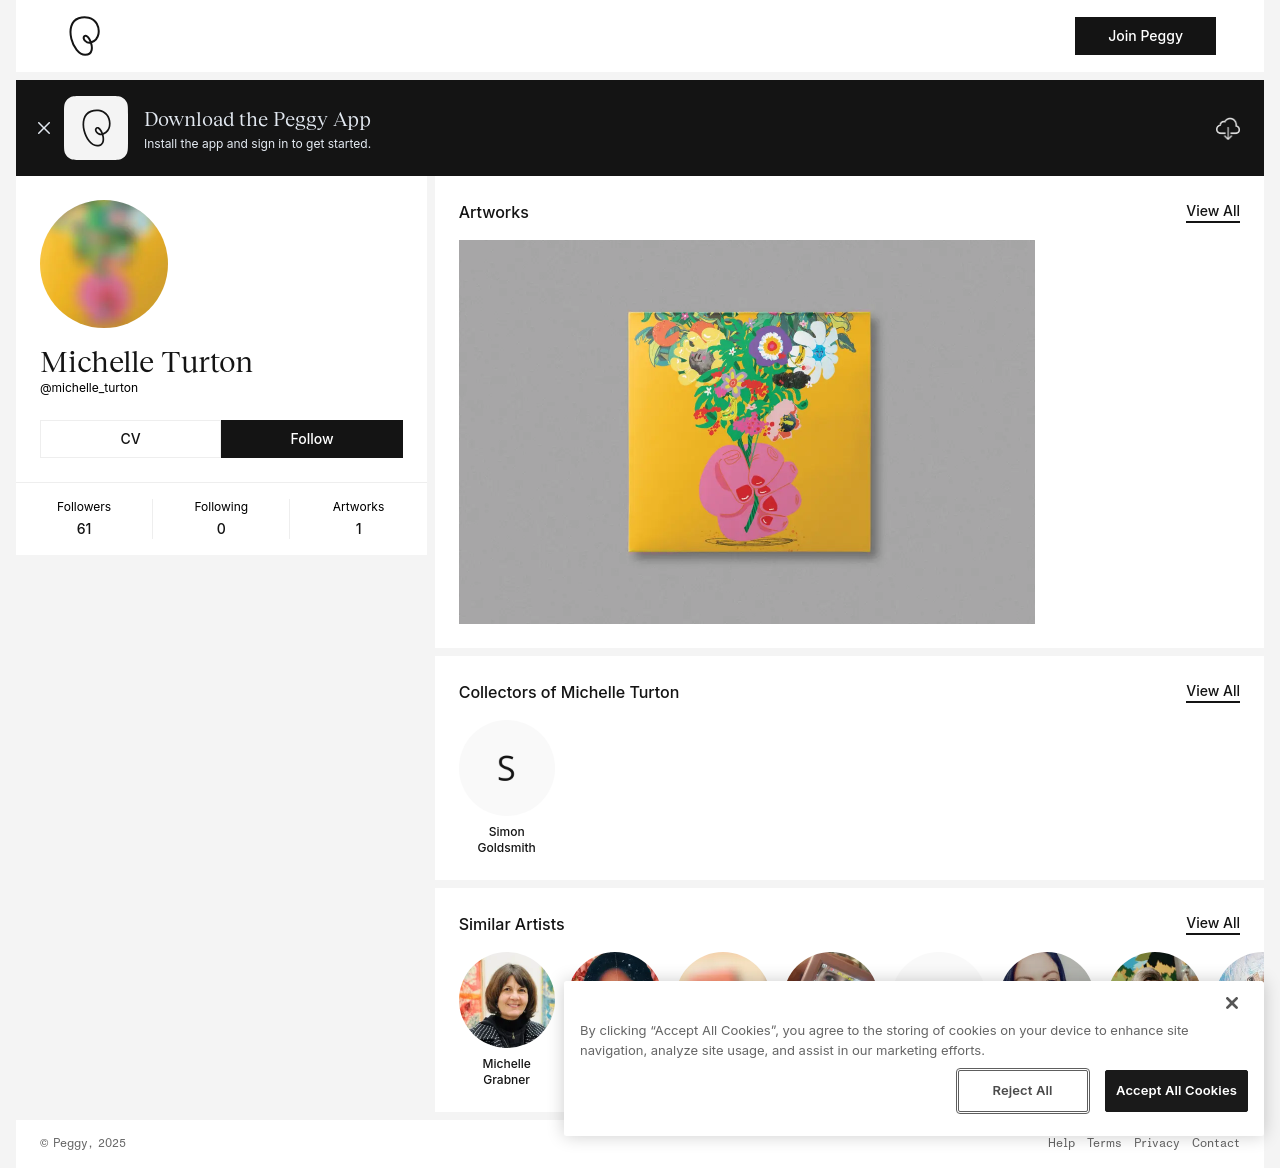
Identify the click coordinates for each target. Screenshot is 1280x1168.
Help (1061, 1144)
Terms (1104, 1144)
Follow (311, 438)
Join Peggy (1145, 35)
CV (131, 438)
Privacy (1157, 1144)
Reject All (1022, 1090)
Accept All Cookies (1176, 1090)
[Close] (1232, 1003)
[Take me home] (84, 36)
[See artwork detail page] (747, 432)
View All (1213, 210)
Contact (1216, 1144)
